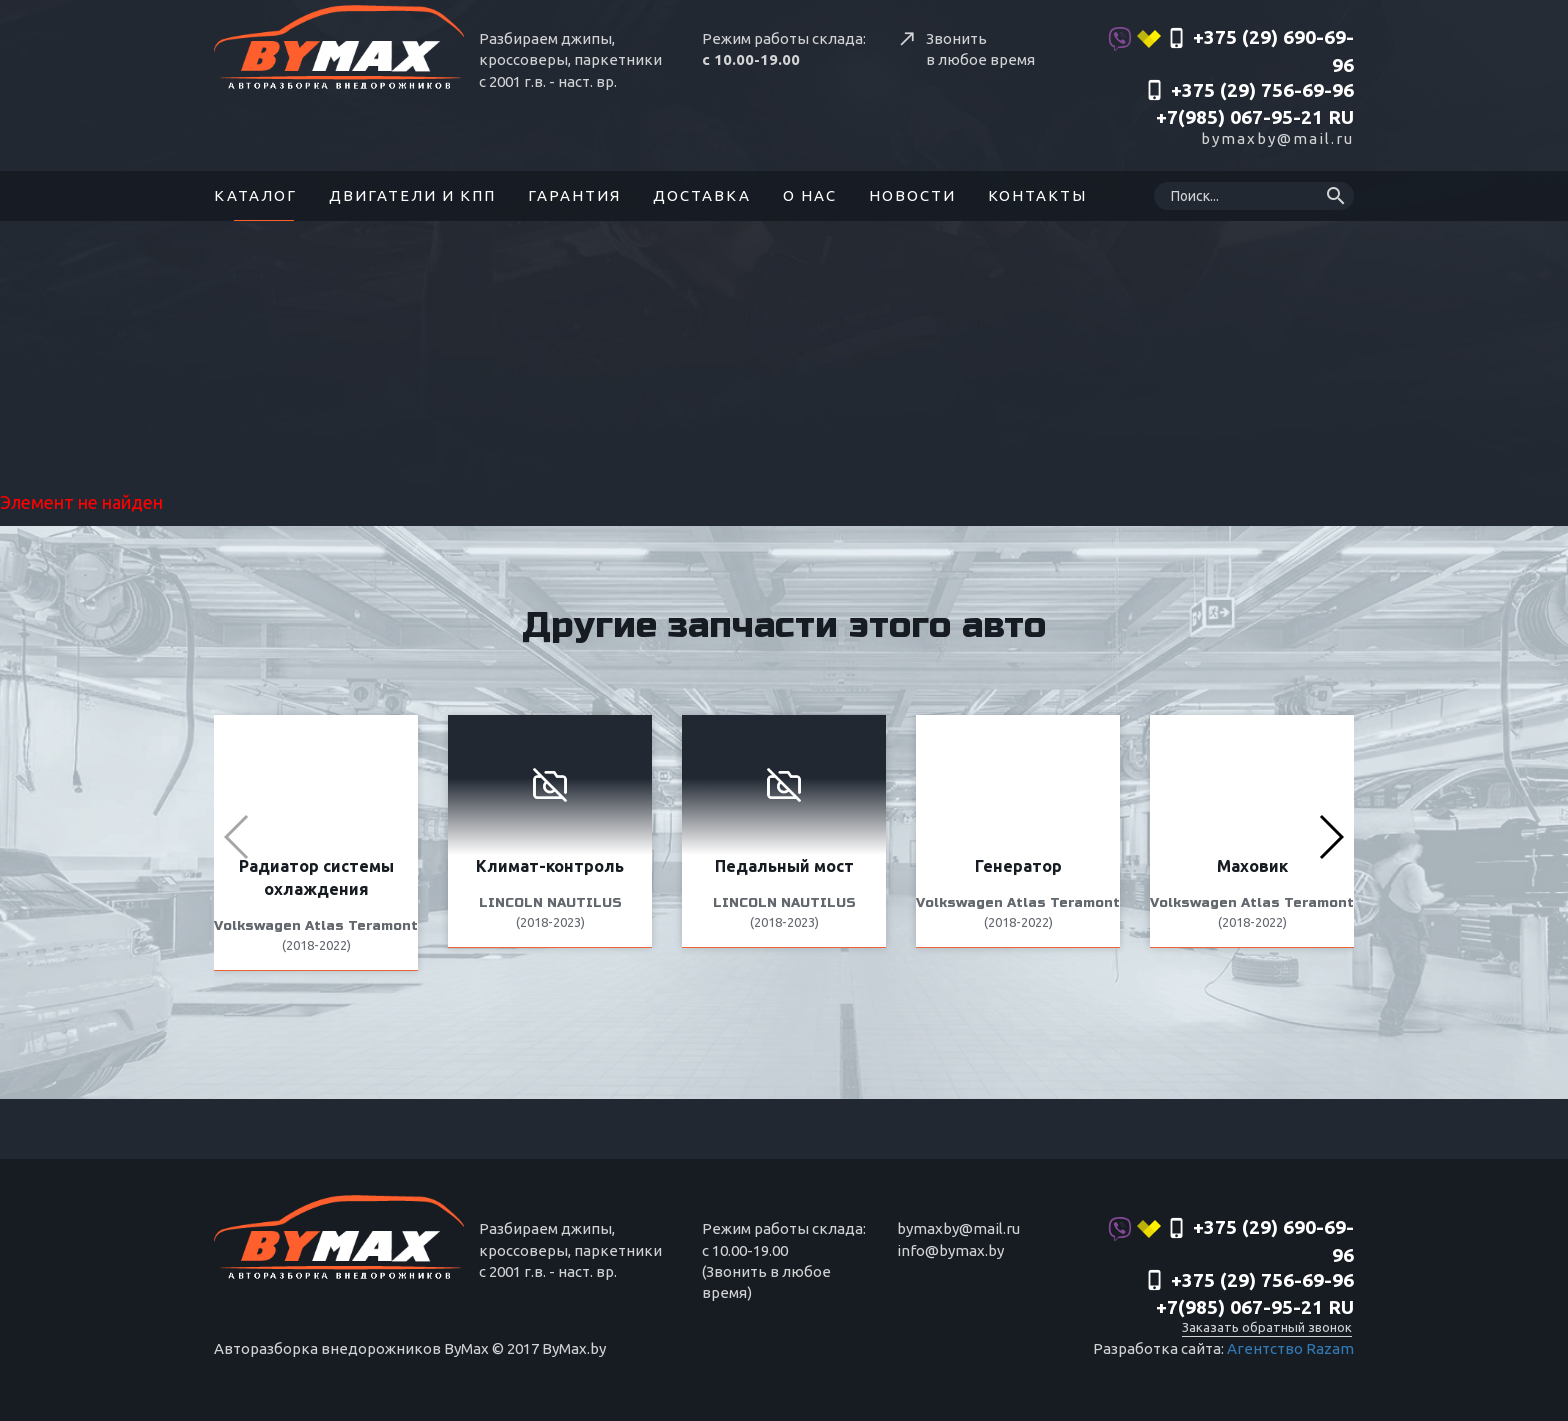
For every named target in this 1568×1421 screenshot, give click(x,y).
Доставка (702, 195)
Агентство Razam (1290, 1348)
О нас (810, 195)
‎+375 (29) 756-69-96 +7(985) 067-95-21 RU (1249, 104)
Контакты (1037, 195)
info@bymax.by (950, 1250)
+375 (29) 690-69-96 (1231, 51)
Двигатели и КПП (412, 195)
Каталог (255, 195)
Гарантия (574, 195)
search (1336, 196)
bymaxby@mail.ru (1277, 138)
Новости (912, 195)
